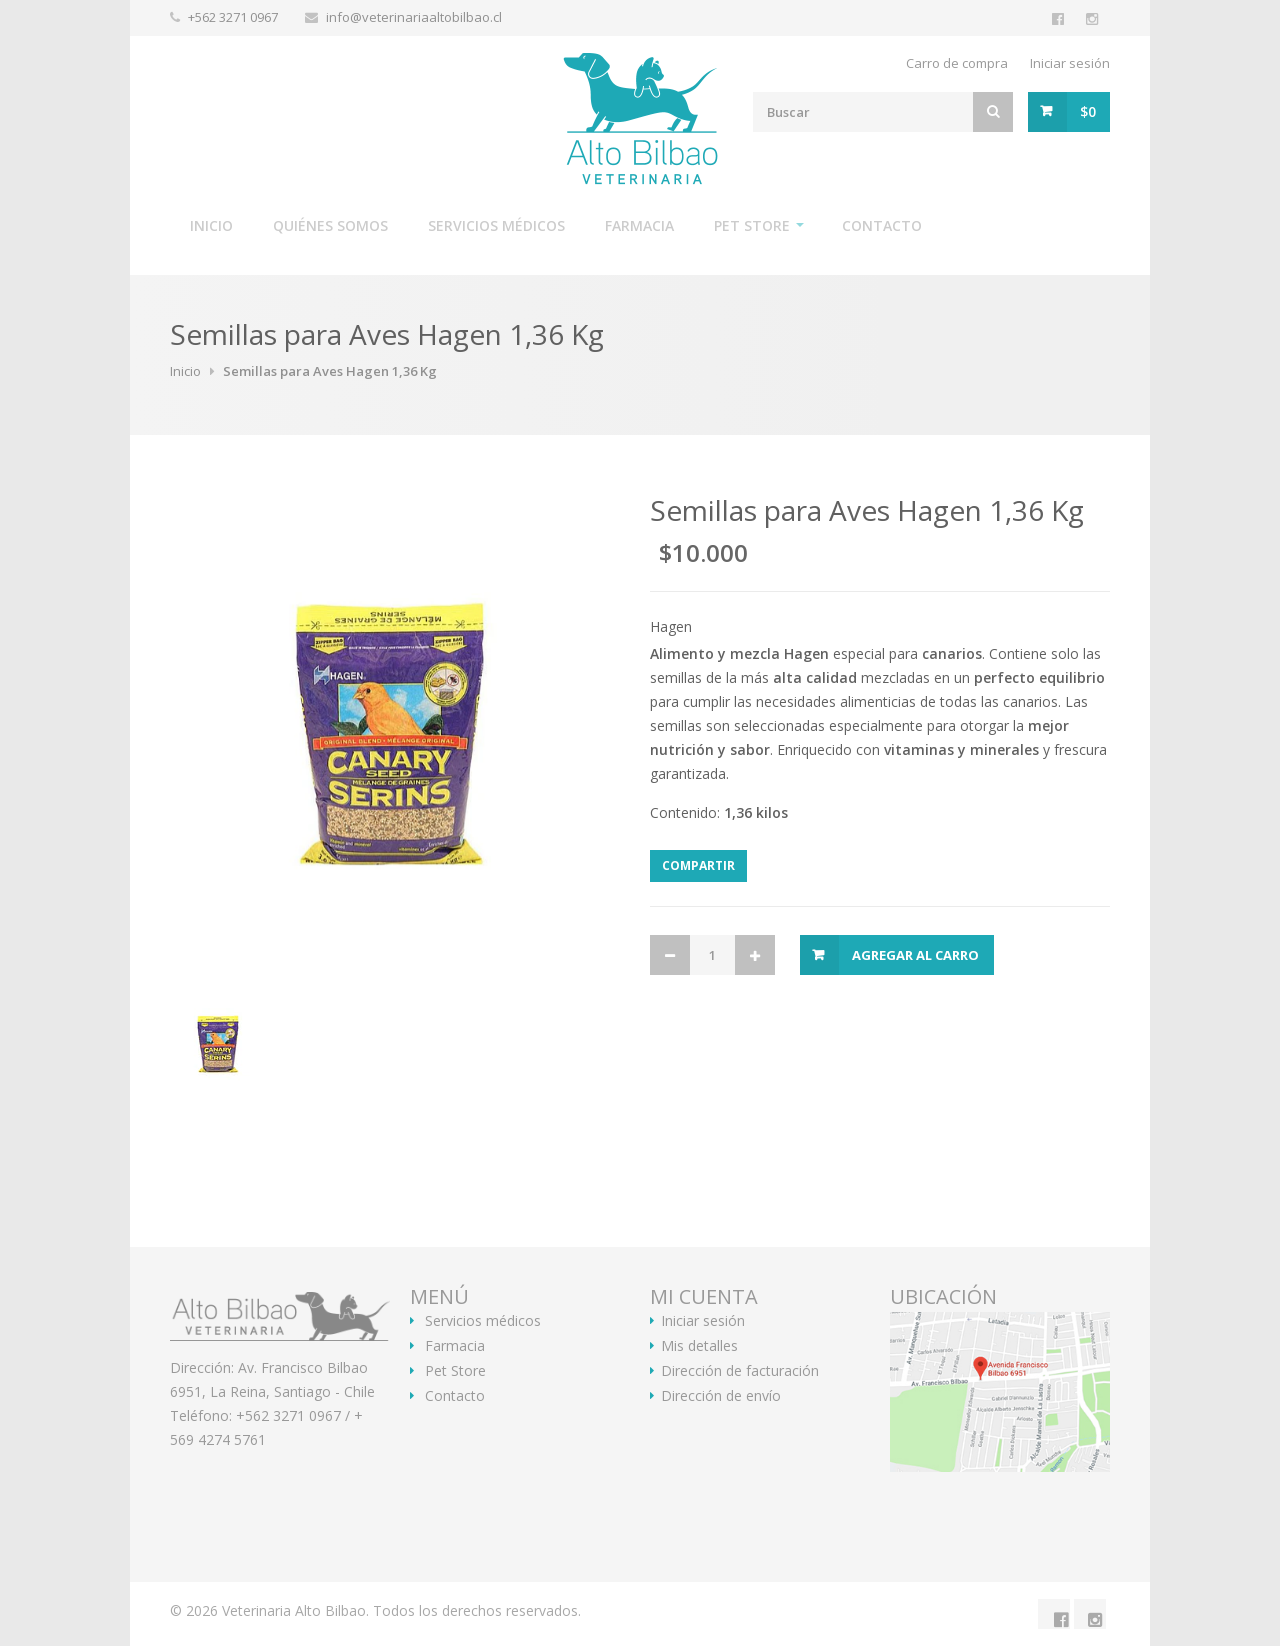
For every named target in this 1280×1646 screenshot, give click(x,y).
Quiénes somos (330, 225)
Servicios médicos (496, 225)
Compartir (698, 865)
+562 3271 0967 (234, 17)
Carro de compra (957, 63)
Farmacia (639, 225)
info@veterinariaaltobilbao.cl (414, 17)
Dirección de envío (721, 1396)
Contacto (882, 225)
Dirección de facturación (740, 1371)
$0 (1088, 111)
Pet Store (752, 225)
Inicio (211, 225)
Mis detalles (699, 1346)
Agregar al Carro (915, 955)
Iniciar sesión (1070, 63)
